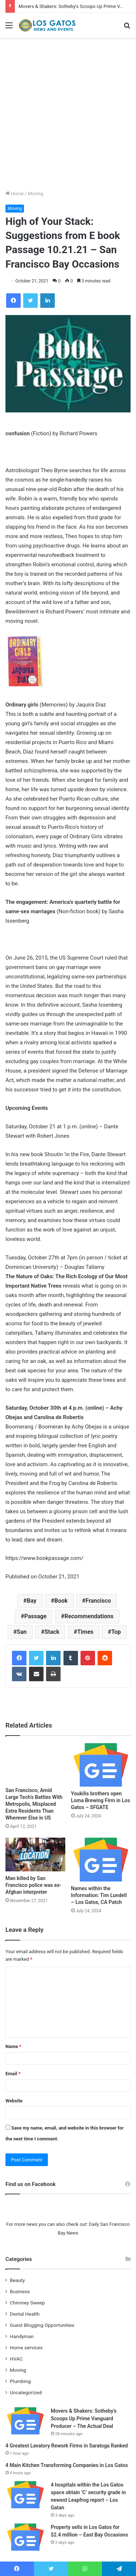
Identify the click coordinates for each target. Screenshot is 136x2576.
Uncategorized (26, 2392)
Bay (32, 1600)
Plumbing (20, 2381)
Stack (52, 1631)
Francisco (98, 1600)
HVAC (16, 2359)
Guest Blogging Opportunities (42, 2325)
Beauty (17, 2280)
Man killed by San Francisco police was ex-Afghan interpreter (33, 1885)
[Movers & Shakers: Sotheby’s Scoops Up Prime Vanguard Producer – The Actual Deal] (25, 2420)
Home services (26, 2347)
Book (61, 1600)
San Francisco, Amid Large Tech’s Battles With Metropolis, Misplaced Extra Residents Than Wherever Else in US (33, 1804)
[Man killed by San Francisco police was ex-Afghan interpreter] (35, 1854)
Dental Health (25, 2314)
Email (13, 2073)
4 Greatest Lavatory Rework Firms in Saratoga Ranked (66, 2446)
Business (20, 2291)
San (21, 1631)
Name (13, 2046)
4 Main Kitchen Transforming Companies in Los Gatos (66, 2465)
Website (13, 2100)
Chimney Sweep (27, 2303)
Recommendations (89, 1616)
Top (116, 1631)
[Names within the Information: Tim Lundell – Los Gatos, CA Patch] (101, 1859)
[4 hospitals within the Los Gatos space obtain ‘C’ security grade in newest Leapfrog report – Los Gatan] (25, 2494)
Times (85, 1631)
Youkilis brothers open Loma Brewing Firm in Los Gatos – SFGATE (100, 1800)
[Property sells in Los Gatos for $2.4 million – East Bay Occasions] (25, 2537)
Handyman (22, 2336)
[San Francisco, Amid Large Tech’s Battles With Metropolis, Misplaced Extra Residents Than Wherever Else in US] (35, 1763)
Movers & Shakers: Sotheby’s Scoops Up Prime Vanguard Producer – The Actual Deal (84, 2418)
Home (14, 193)
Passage (35, 1616)
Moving (36, 193)
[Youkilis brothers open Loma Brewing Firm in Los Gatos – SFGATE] (101, 1765)
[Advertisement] (68, 116)
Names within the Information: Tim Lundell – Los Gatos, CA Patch (99, 1895)
